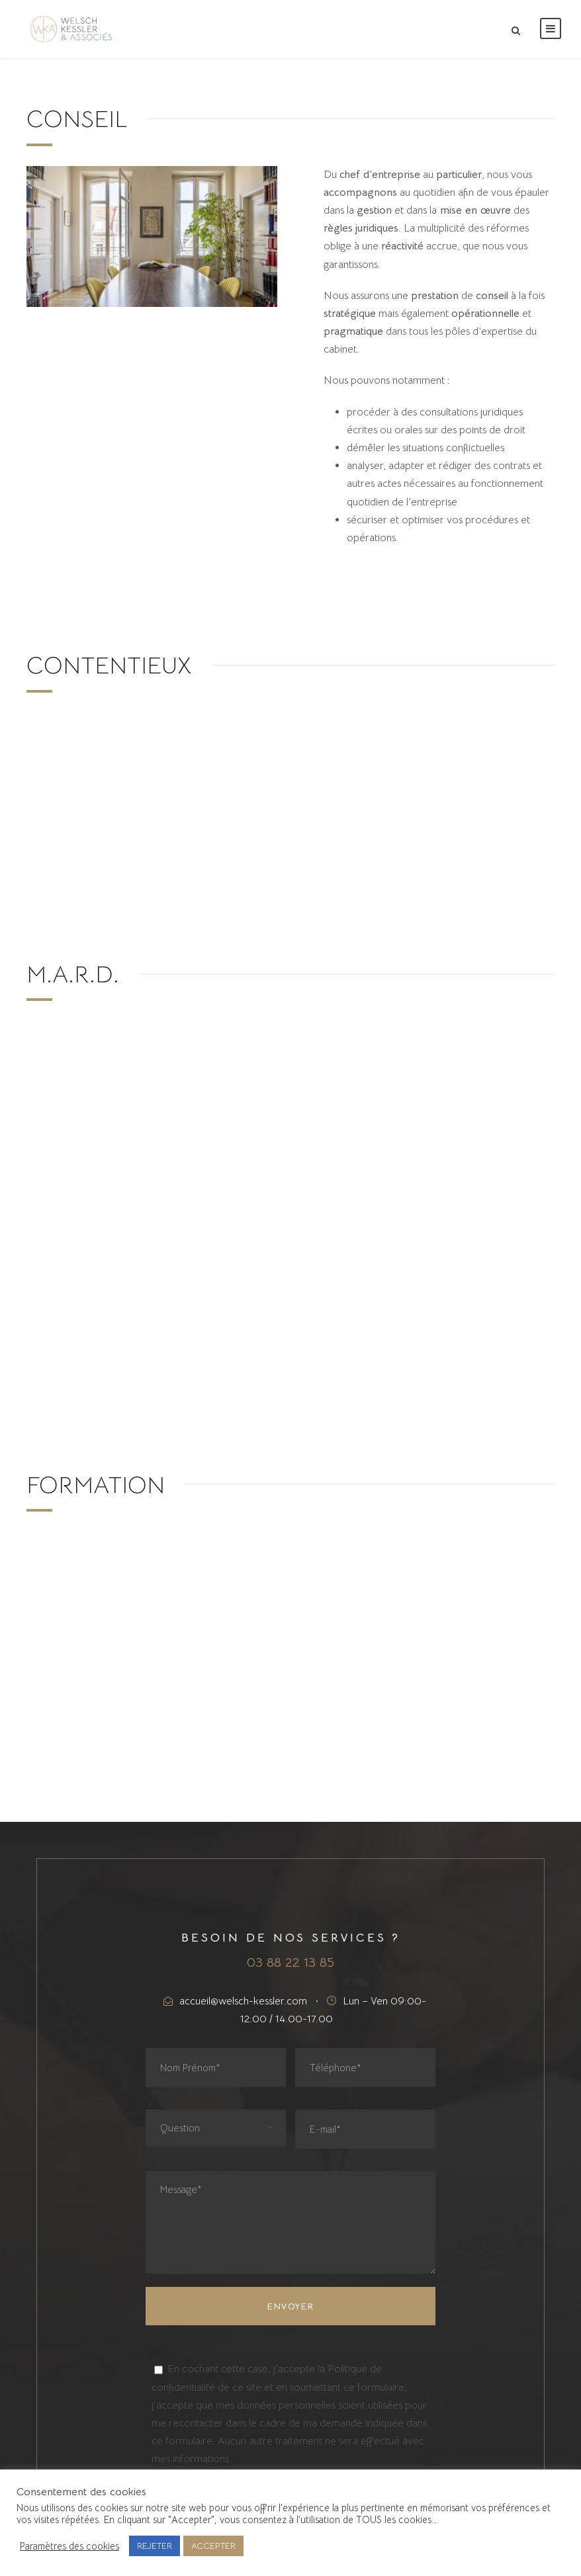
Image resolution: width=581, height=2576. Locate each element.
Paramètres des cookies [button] (69, 2546)
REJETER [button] (154, 2546)
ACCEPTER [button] (213, 2546)
